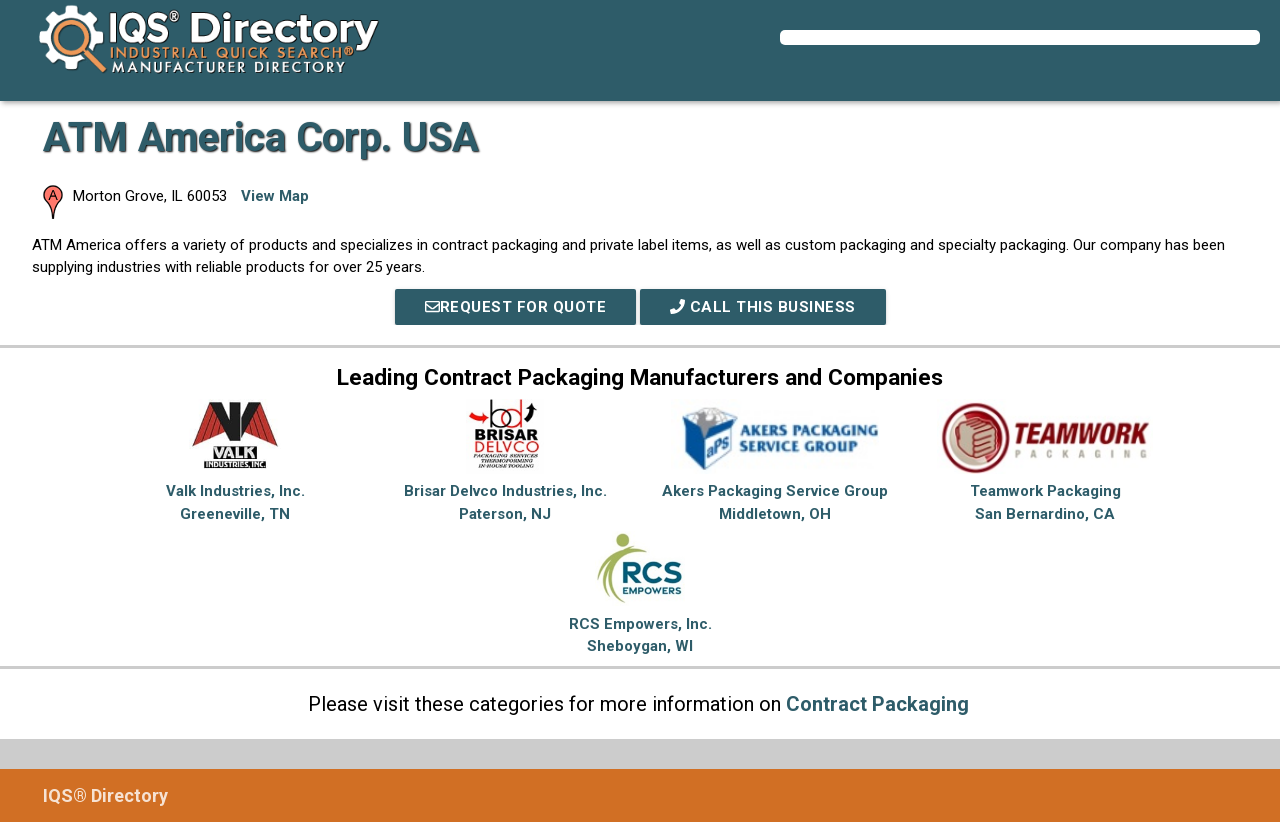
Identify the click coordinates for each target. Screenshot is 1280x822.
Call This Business (763, 307)
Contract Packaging (877, 704)
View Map (275, 196)
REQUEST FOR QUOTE (516, 307)
